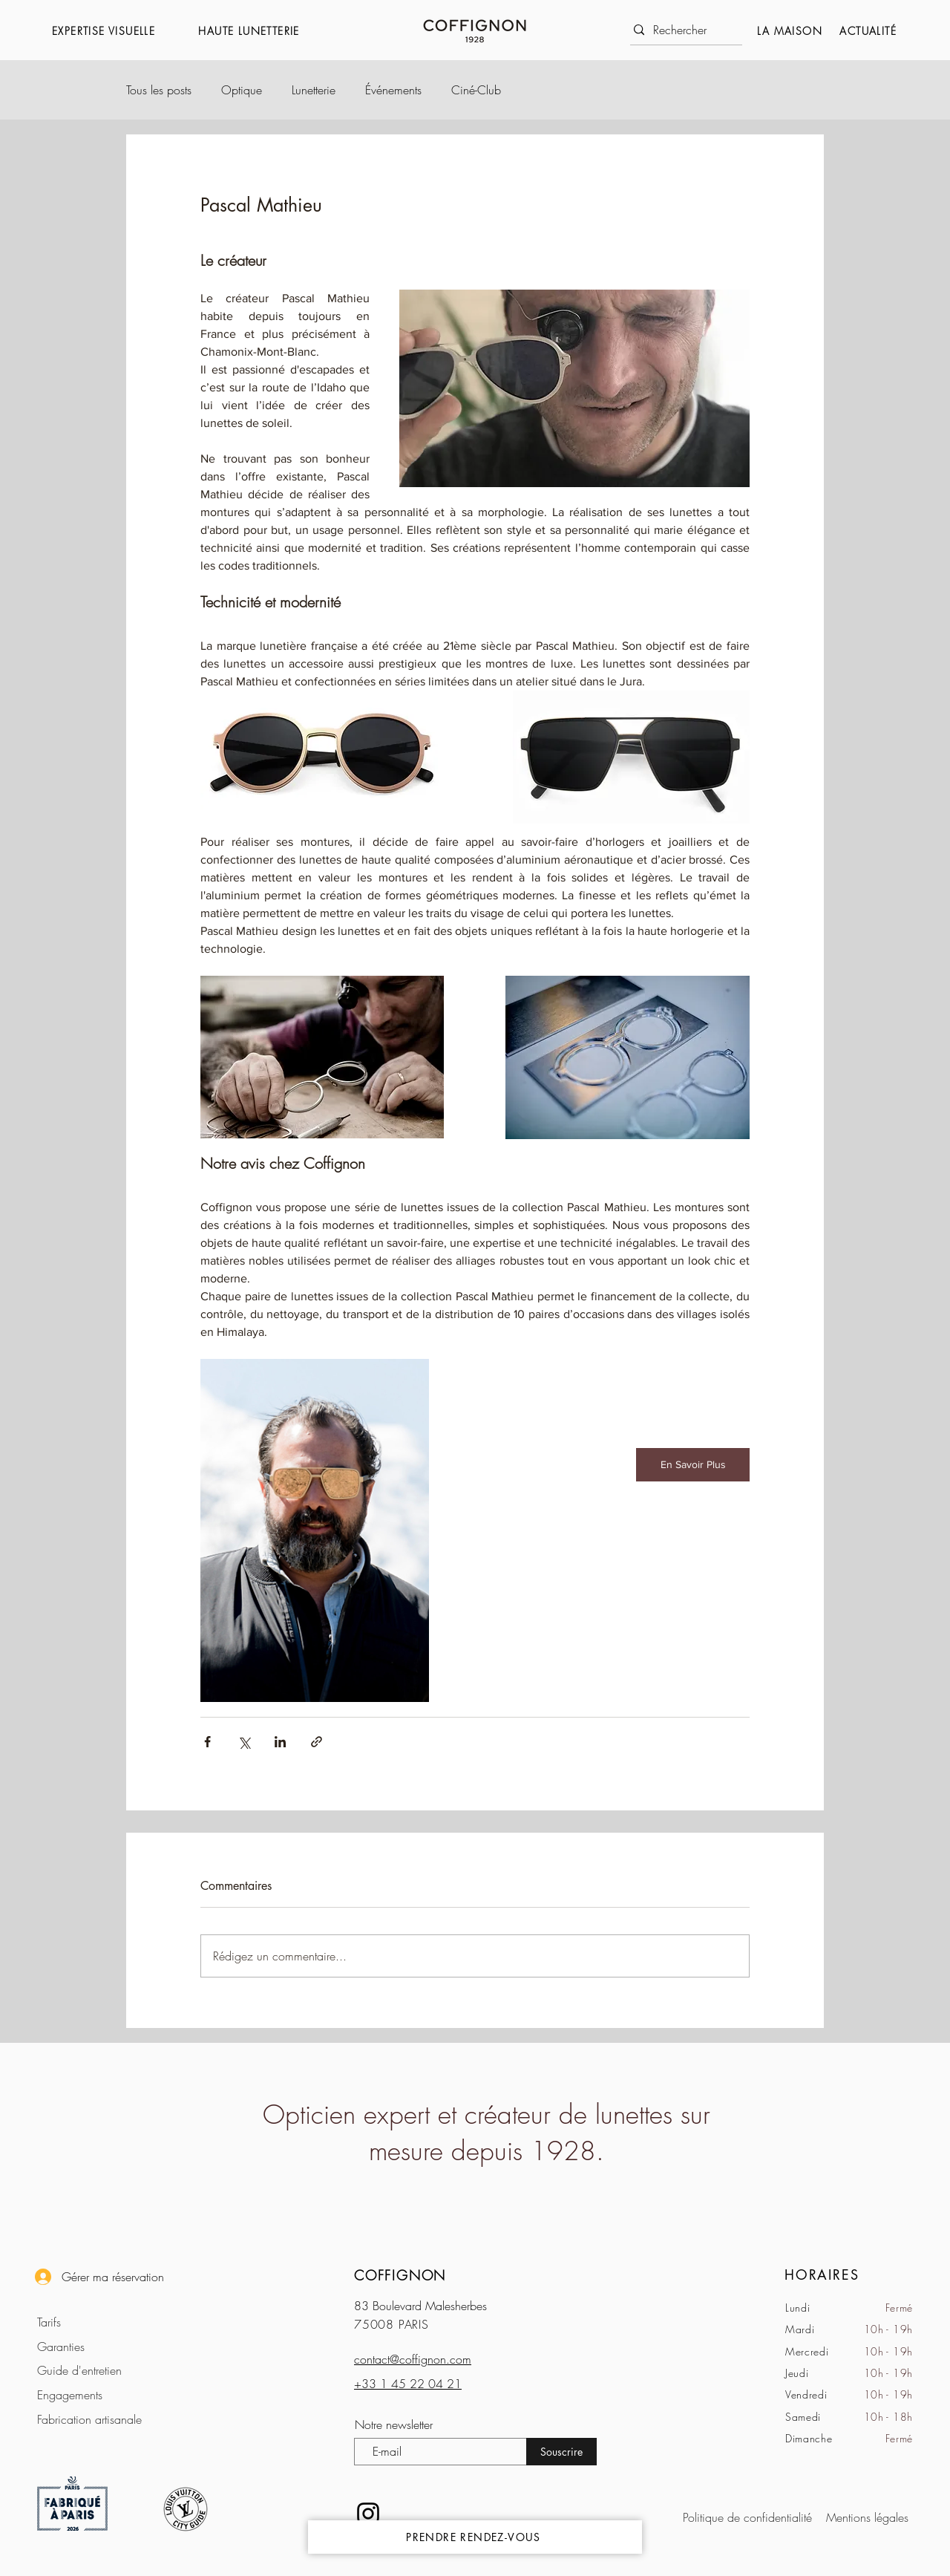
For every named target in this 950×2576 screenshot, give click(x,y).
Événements (393, 90)
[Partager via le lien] (316, 1742)
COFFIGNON (400, 2275)
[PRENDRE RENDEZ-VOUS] (475, 2537)
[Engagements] (98, 2394)
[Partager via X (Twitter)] (244, 1742)
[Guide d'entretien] (98, 2370)
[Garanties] (98, 2346)
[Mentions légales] (865, 2517)
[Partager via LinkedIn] (280, 1742)
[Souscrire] (561, 2451)
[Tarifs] (98, 2322)
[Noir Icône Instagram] (368, 2513)
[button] (118, 31)
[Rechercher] (682, 30)
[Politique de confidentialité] (751, 2517)
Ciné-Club (476, 90)
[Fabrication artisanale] (98, 2419)
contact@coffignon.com (412, 2359)
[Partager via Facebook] (207, 1742)
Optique (241, 90)
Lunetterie (313, 90)
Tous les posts (158, 90)
